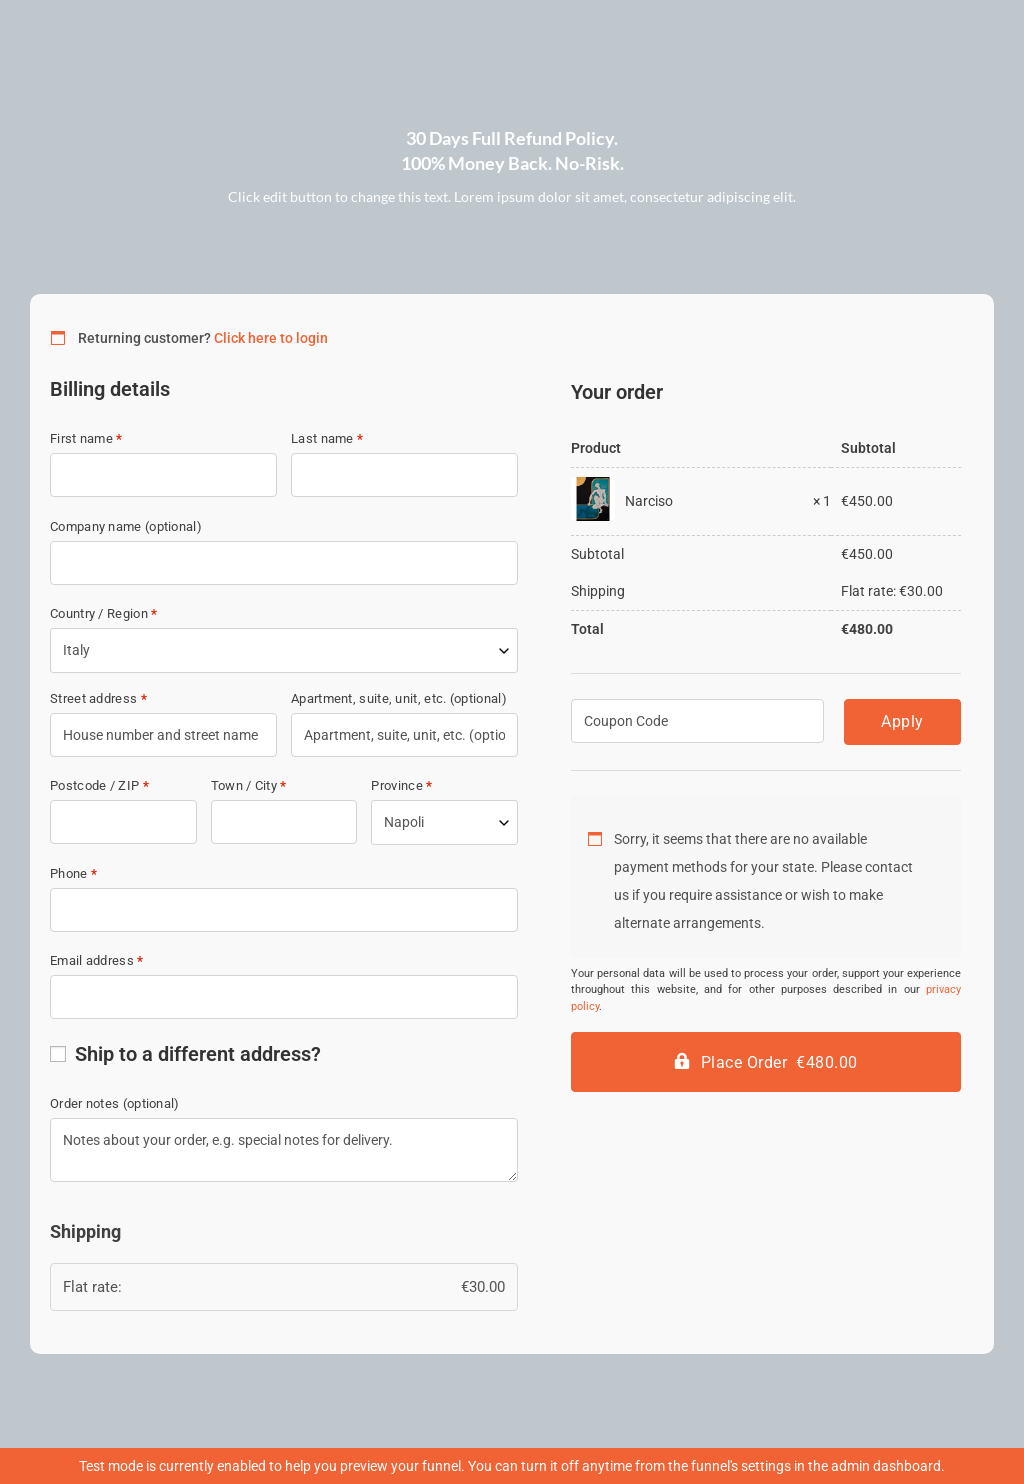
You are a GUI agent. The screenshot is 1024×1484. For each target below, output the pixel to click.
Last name (327, 438)
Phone (73, 873)
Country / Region (103, 613)
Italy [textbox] (76, 650)
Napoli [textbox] (404, 822)
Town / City (249, 785)
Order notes (115, 1103)
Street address (98, 698)
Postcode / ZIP (99, 785)
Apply (902, 721)
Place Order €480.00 (779, 1062)
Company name (126, 526)
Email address (97, 960)
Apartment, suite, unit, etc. (399, 698)
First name (86, 438)
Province (401, 785)
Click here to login (271, 338)
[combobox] (284, 650)
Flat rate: (284, 1287)
